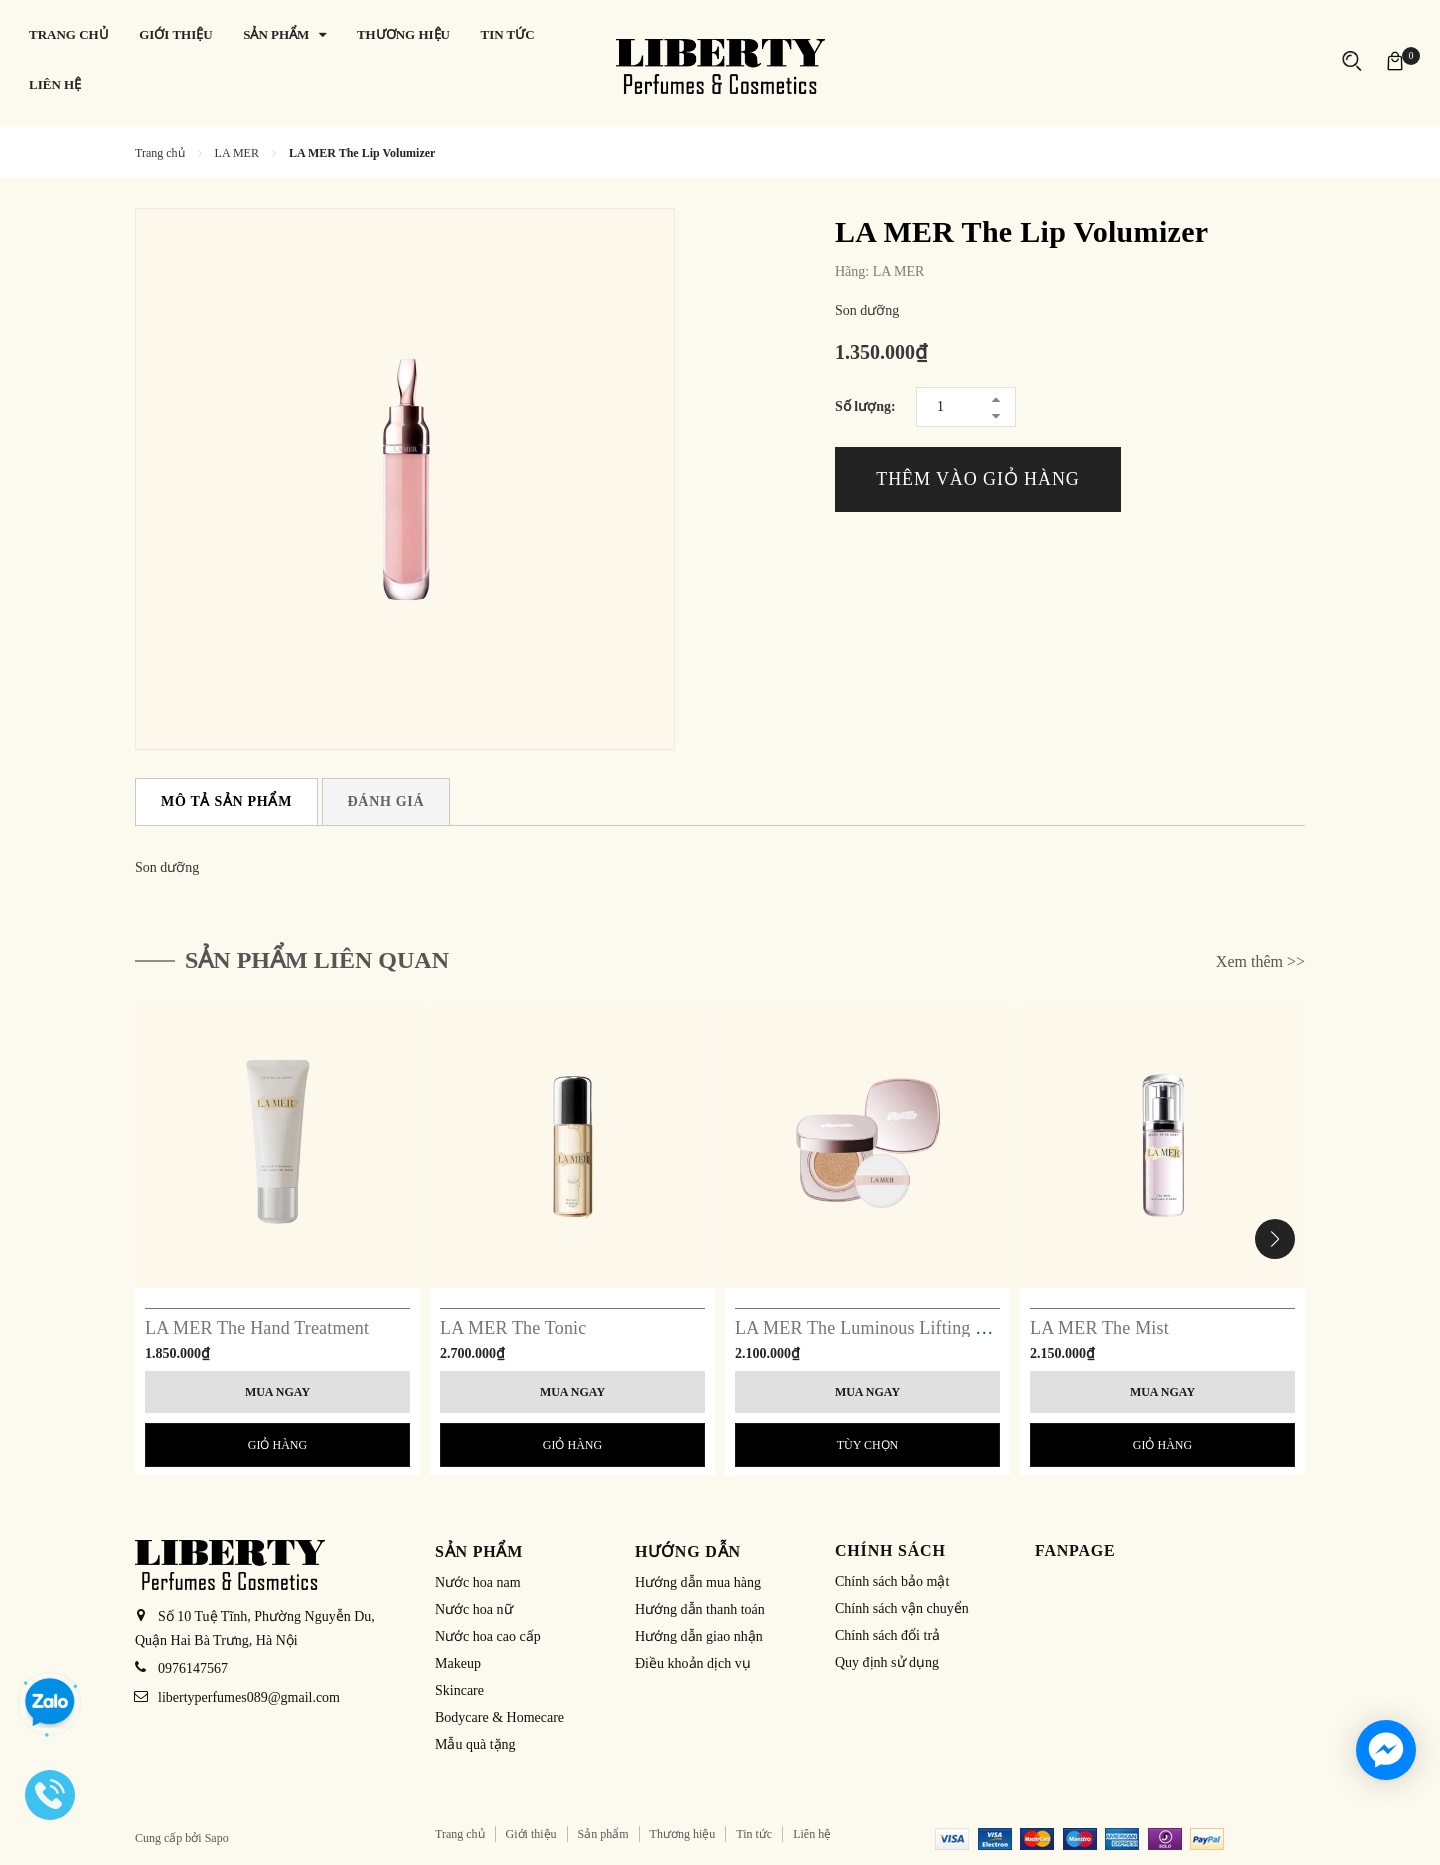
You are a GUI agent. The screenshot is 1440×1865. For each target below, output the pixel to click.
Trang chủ (460, 1834)
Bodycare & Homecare (499, 1717)
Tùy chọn (868, 1445)
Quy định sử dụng (887, 1662)
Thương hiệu (683, 1834)
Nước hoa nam (478, 1582)
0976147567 (193, 1668)
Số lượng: (865, 406)
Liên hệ (812, 1834)
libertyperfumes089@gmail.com (249, 1697)
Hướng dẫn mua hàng (698, 1582)
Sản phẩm (603, 1834)
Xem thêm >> (1260, 961)
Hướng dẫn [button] (688, 1551)
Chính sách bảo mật (892, 1581)
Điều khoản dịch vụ (693, 1663)
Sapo (217, 1838)
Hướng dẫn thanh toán (700, 1609)
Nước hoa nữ (474, 1609)
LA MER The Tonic (513, 1328)
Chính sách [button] (890, 1550)
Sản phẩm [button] (479, 1551)
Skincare (459, 1690)
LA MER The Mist (1099, 1328)
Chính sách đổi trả (887, 1635)
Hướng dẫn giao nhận (699, 1636)
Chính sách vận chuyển (902, 1608)
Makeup (458, 1663)
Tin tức (754, 1834)
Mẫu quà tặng (475, 1744)
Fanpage (1075, 1550)
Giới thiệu (531, 1834)
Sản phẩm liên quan (317, 960)
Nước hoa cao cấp (488, 1636)
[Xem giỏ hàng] (1395, 59)
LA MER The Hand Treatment (257, 1328)
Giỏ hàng (277, 1445)
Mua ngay (277, 1392)
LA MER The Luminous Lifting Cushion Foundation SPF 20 (959, 1328)
